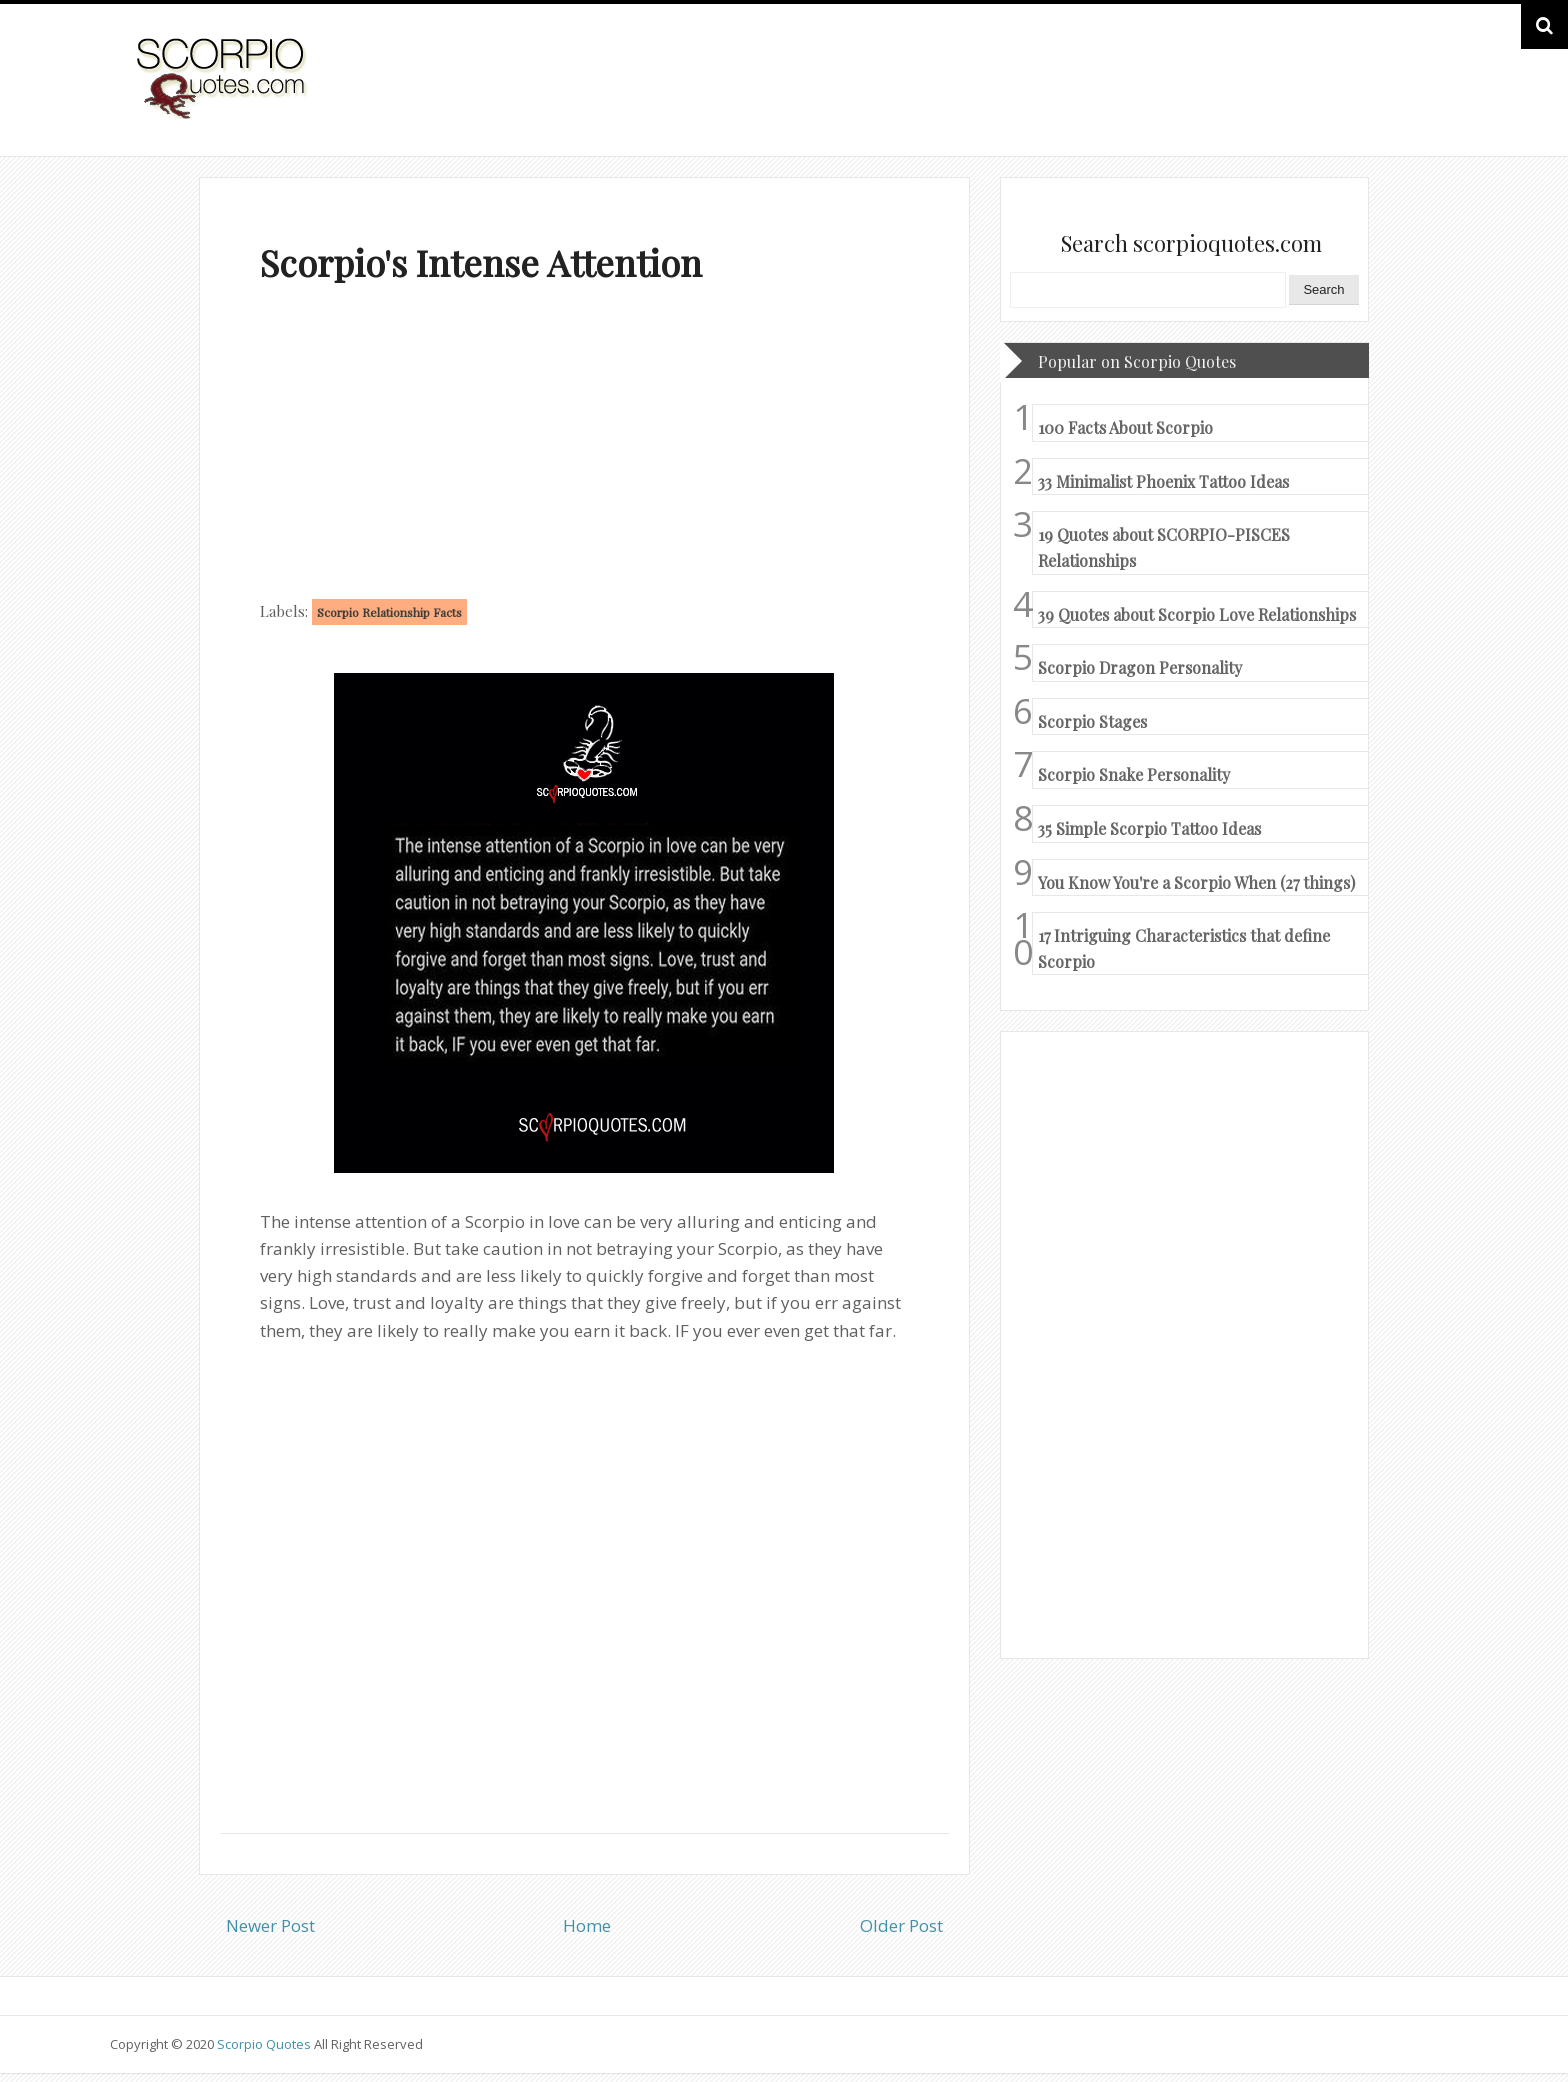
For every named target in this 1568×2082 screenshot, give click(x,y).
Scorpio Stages (1092, 721)
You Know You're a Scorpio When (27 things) (1196, 882)
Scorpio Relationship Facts (389, 612)
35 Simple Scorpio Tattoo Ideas (1149, 828)
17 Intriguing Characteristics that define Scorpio (1184, 948)
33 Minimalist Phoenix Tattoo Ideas (1163, 481)
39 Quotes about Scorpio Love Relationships (1197, 614)
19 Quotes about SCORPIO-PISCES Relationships (1164, 547)
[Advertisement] (584, 446)
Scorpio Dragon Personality (1140, 667)
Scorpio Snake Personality (1134, 774)
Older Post (901, 1925)
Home (587, 1925)
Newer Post (270, 1925)
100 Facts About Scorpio (1125, 427)
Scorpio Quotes (265, 2044)
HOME (1407, 98)
